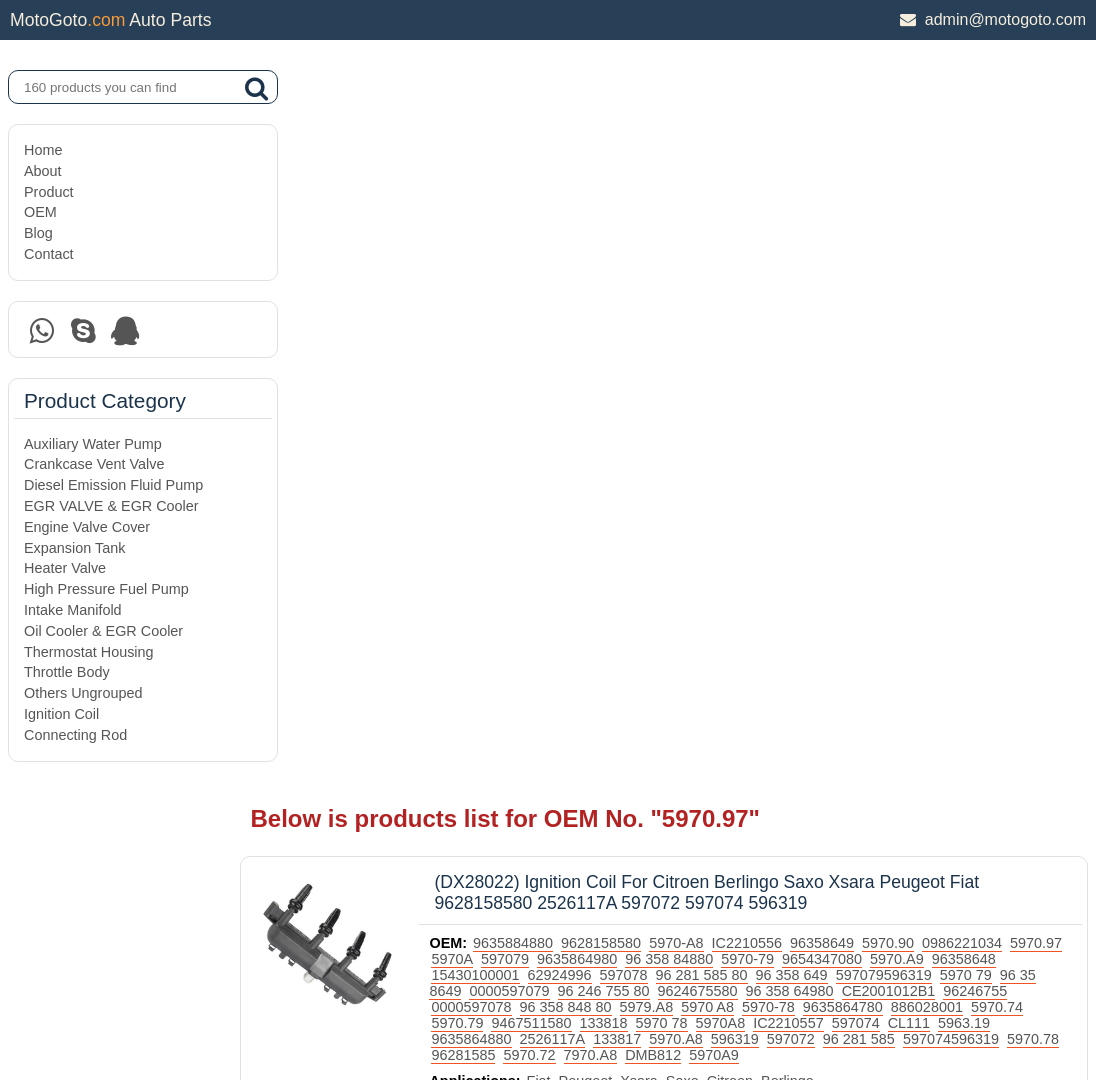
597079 (623, 227)
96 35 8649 (585, 259)
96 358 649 (921, 243)
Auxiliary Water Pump (93, 444)
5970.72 (887, 323)
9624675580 (857, 259)
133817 (920, 307)
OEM (40, 212)
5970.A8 (979, 307)
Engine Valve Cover (87, 527)
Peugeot (643, 365)
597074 (591, 307)
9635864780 (529, 291)
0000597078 (703, 275)
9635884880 (571, 211)
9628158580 (659, 211)
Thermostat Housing (89, 652)
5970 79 (515, 259)
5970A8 (1006, 291)
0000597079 (669, 259)
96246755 (623, 275)
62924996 (689, 243)
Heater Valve (65, 568)
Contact (49, 254)
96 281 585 (581, 323)
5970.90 (946, 211)
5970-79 (865, 227)
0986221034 (1020, 211)
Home (43, 150)
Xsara (697, 365)
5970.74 (683, 291)
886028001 (613, 291)
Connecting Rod (75, 735)
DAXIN (480, 989)
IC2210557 (524, 307)
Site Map (51, 1013)
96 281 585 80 (831, 243)
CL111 (644, 307)
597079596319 (1013, 243)
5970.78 (755, 323)
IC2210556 (804, 211)
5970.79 (743, 291)
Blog (38, 233)
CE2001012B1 (536, 275)
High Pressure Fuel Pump (106, 589)
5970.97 (515, 227)
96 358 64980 (949, 259)
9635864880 (774, 307)
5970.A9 (1015, 227)
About (43, 171)
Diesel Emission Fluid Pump (113, 485)
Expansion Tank (74, 548)
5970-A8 (734, 211)
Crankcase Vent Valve (94, 464)
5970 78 (947, 291)
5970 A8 (938, 275)
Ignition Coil (61, 714)
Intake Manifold (73, 610)
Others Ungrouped (83, 693)
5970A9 (514, 339)
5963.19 (700, 307)
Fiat (596, 365)
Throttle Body (67, 672)
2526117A (855, 307)
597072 (513, 323)
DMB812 (1011, 323)
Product (49, 192)
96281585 (821, 323)
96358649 (880, 211)
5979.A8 (878, 275)
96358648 (521, 243)
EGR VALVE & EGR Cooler (111, 506)
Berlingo (845, 365)
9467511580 (817, 291)
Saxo (739, 365)
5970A (570, 227)
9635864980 (695, 227)
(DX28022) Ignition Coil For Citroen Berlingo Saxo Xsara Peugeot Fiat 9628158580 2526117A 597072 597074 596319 (764, 160)
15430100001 (605, 243)
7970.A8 (948, 323)
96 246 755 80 (763, 259)
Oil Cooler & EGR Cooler (103, 631)
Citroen (787, 365)
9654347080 (940, 227)
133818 (889, 291)
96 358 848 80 (797, 275)
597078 (753, 243)
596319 (1037, 307)
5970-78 (999, 275)
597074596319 (673, 323)
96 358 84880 (787, 227)
